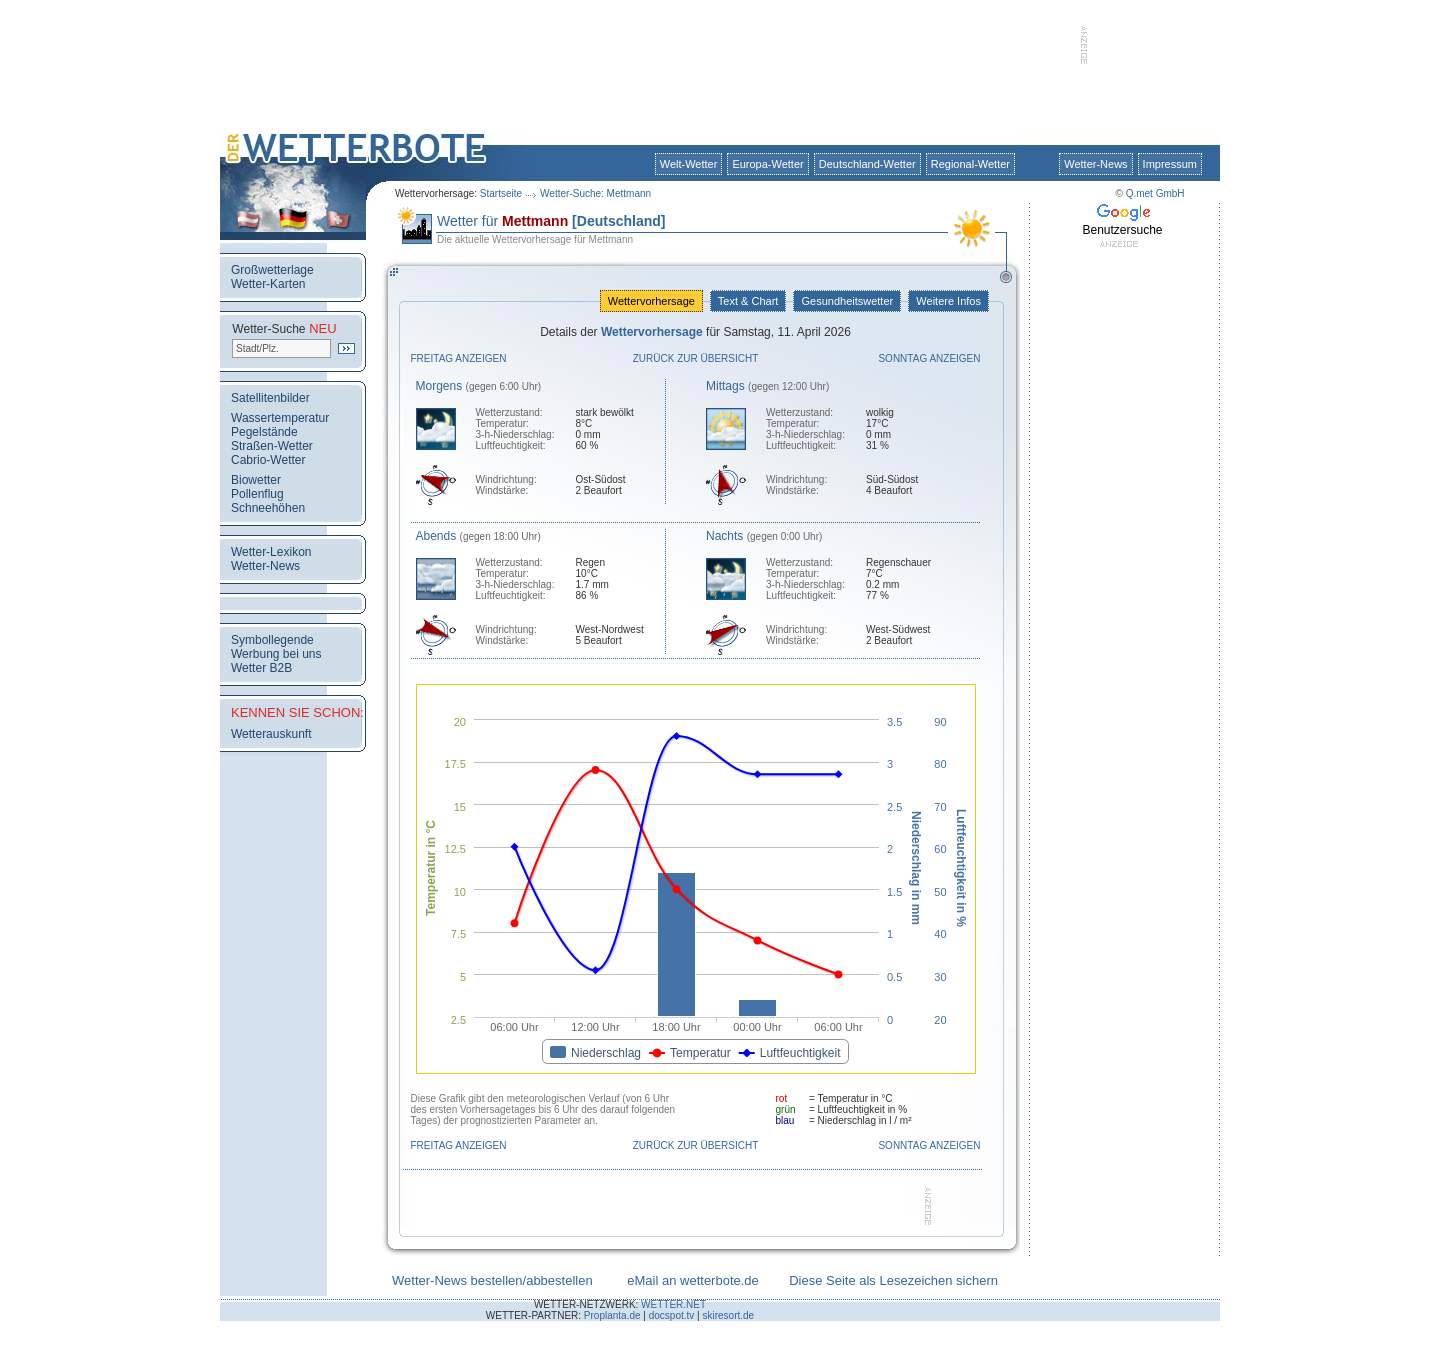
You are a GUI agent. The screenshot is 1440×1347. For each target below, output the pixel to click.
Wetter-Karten (268, 284)
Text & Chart (748, 301)
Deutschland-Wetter (867, 164)
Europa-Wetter (767, 164)
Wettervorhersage (651, 301)
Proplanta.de (612, 1315)
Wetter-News (1095, 164)
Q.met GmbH (1155, 193)
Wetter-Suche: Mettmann (595, 193)
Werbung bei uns (276, 654)
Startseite (501, 193)
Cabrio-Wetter (268, 460)
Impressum (1170, 164)
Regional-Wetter (970, 164)
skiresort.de (728, 1315)
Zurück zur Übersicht (696, 358)
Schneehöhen (268, 508)
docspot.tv (672, 1315)
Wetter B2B (261, 668)
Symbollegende (272, 640)
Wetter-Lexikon (271, 552)
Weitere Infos (948, 301)
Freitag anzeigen (459, 358)
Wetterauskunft (271, 734)
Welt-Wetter (689, 164)
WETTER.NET (673, 1304)
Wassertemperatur (280, 418)
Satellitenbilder (270, 398)
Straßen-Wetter (272, 446)
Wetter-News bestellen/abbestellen (492, 1280)
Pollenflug (257, 494)
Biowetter (256, 480)
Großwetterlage (272, 270)
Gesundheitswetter (847, 301)
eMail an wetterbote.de (693, 1280)
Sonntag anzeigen (929, 358)
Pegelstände (264, 432)
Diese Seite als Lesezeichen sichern (893, 1280)
